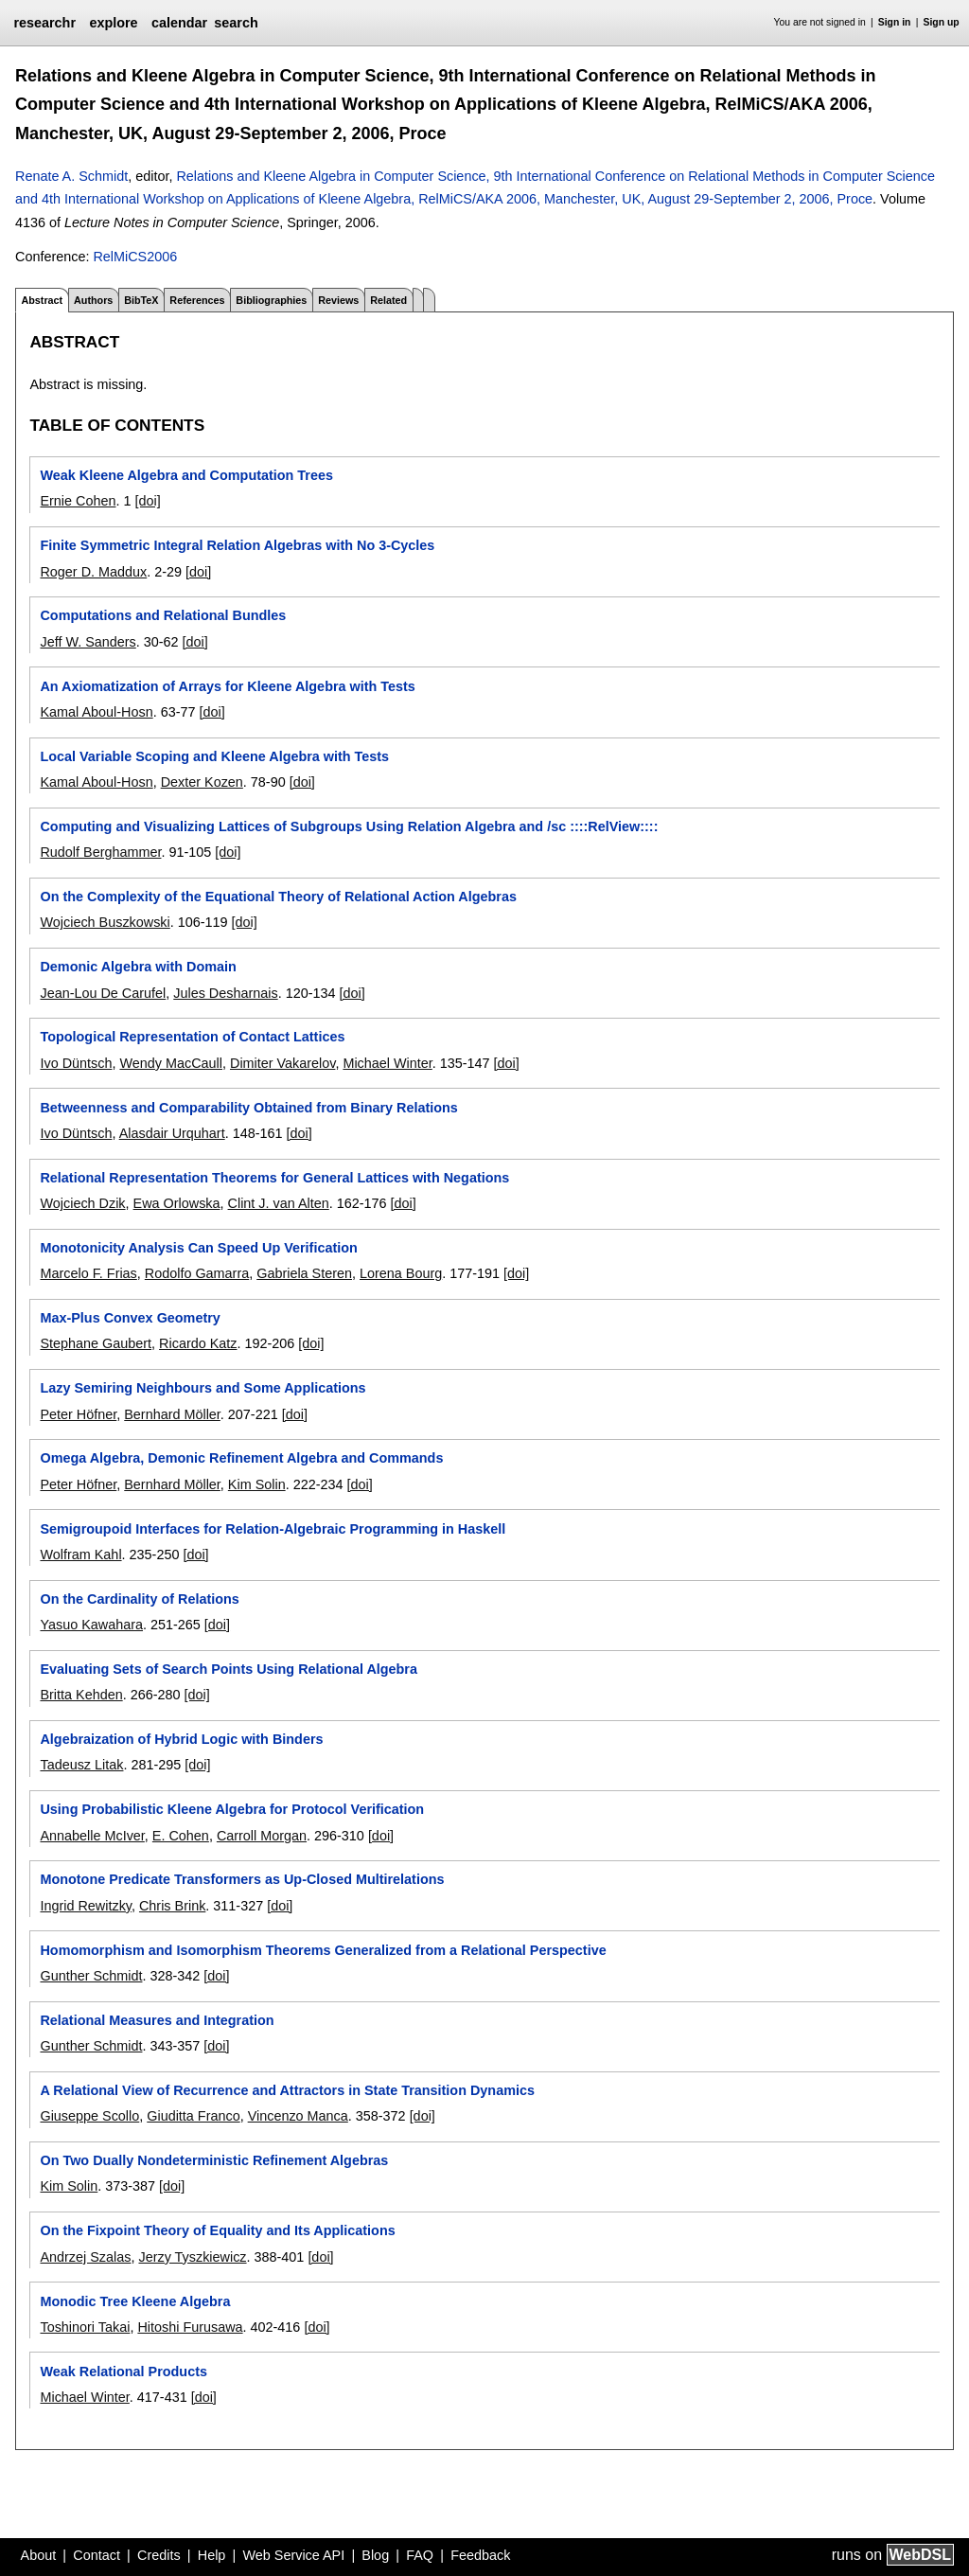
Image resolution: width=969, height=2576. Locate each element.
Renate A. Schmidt (71, 176)
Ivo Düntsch (76, 1063)
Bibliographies (271, 300)
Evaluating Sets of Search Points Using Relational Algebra (228, 1669)
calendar (179, 22)
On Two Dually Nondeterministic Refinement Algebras (214, 2160)
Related (388, 300)
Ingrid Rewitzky (86, 1905)
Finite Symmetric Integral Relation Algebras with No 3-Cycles (237, 545)
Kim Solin (257, 1484)
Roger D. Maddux (93, 571)
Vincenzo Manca (298, 2115)
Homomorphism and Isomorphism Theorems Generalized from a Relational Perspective (323, 1950)
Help (212, 2555)
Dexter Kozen (202, 782)
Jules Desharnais (225, 993)
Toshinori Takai (85, 2327)
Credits (159, 2555)
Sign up (942, 22)
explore (113, 22)
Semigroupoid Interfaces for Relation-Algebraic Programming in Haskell (272, 1529)
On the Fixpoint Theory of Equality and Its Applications (217, 2230)
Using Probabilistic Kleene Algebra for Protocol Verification (232, 1809)
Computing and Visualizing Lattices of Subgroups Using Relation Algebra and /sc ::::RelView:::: (349, 826)
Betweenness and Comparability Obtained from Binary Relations (248, 1107)
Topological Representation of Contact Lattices (192, 1036)
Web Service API (293, 2555)
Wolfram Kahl (80, 1554)
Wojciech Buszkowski (104, 922)
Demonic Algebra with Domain (138, 966)
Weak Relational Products (123, 2371)
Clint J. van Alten (278, 1203)
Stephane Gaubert (95, 1343)
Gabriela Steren (304, 1273)
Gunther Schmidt (91, 1975)
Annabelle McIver (92, 1835)
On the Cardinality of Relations (139, 1599)
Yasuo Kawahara (91, 1624)
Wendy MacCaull (170, 1063)
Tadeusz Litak (81, 1764)
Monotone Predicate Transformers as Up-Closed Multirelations (242, 1879)
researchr (44, 22)
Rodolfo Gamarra (197, 1273)
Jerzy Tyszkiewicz (192, 2257)
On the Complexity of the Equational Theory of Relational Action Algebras (278, 896)
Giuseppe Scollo (89, 2115)
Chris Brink (172, 1905)
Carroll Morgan (262, 1835)
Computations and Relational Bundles (163, 615)
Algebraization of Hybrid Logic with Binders (181, 1739)
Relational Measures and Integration (156, 2020)
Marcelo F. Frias (88, 1273)
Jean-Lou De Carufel (103, 993)
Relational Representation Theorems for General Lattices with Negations (274, 1177)
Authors (93, 300)
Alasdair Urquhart (172, 1133)
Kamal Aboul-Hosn (96, 712)
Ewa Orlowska (176, 1203)
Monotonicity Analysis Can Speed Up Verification (198, 1247)
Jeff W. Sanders (87, 641)
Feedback (480, 2555)
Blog (375, 2555)
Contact (96, 2555)
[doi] (147, 500)
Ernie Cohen (77, 500)
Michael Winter (387, 1063)
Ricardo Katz (198, 1343)
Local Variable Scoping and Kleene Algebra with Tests (214, 756)
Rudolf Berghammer (100, 852)
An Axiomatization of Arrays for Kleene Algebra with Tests (227, 686)
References (196, 300)
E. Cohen (180, 1835)
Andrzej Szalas (85, 2257)
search (235, 22)
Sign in (894, 22)
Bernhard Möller (172, 1414)
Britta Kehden (81, 1694)
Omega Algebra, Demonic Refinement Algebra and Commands (241, 1458)
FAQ (419, 2555)
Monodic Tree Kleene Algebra (135, 2301)
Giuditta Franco (193, 2115)
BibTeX (141, 300)
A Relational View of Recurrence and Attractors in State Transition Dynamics (287, 2090)
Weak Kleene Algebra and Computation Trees (186, 475)
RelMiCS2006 (135, 256)
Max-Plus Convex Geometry (130, 1317)
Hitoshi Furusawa (189, 2327)
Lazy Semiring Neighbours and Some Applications (202, 1387)
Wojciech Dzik (82, 1203)
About (39, 2555)
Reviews (338, 300)
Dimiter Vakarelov (282, 1063)
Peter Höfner (78, 1414)
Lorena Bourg (401, 1273)
